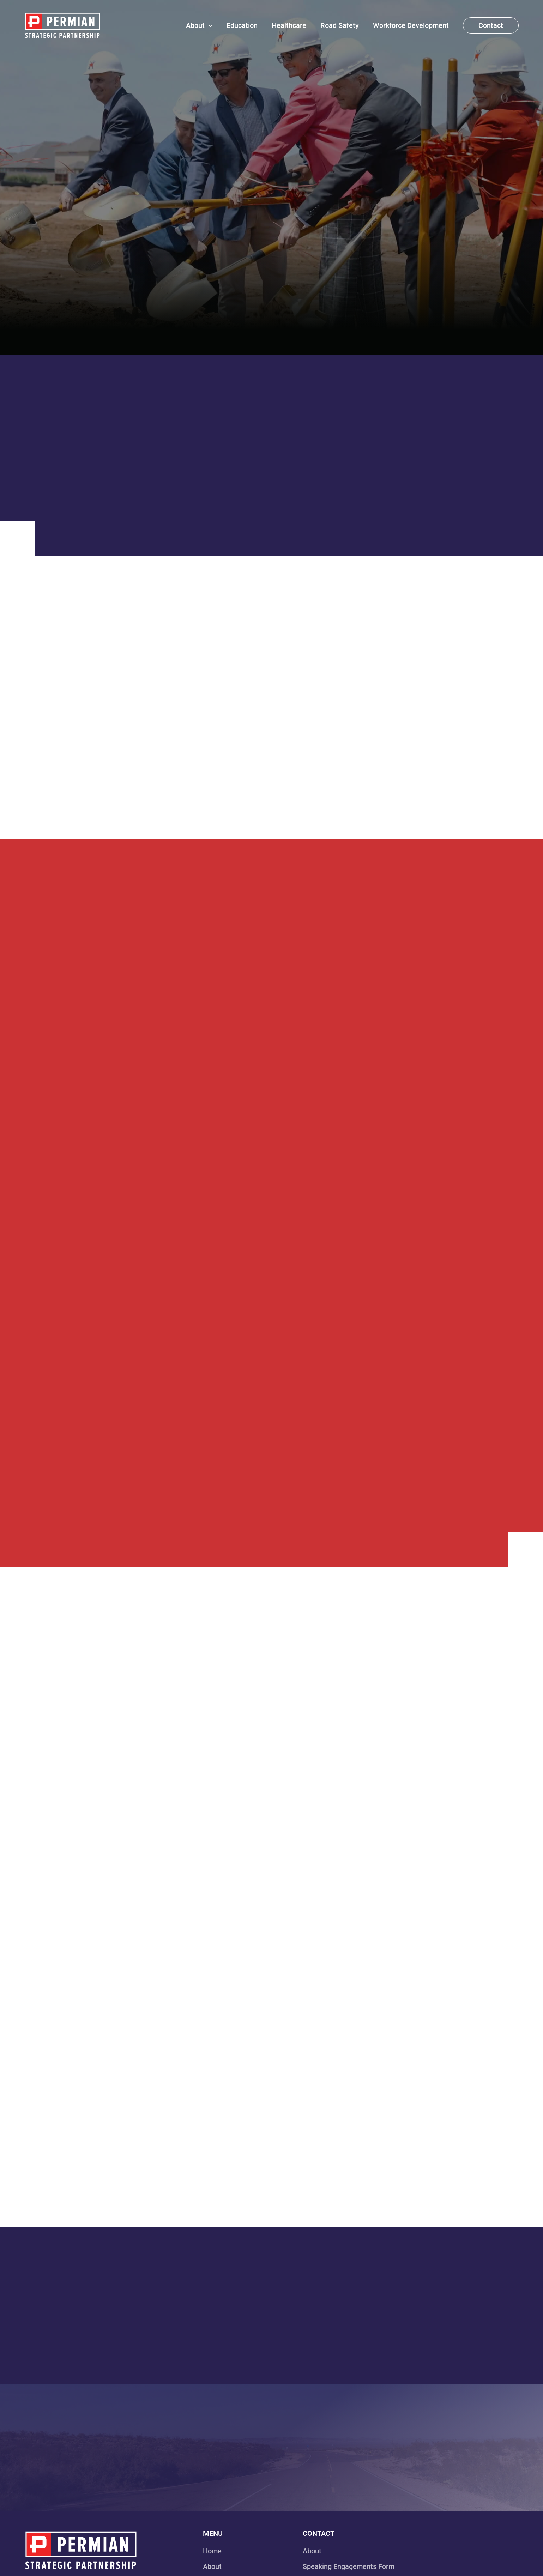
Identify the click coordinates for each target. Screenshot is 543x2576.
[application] (208, 25)
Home (212, 2551)
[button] (491, 25)
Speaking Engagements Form (348, 2566)
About (212, 2566)
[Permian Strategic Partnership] (62, 25)
